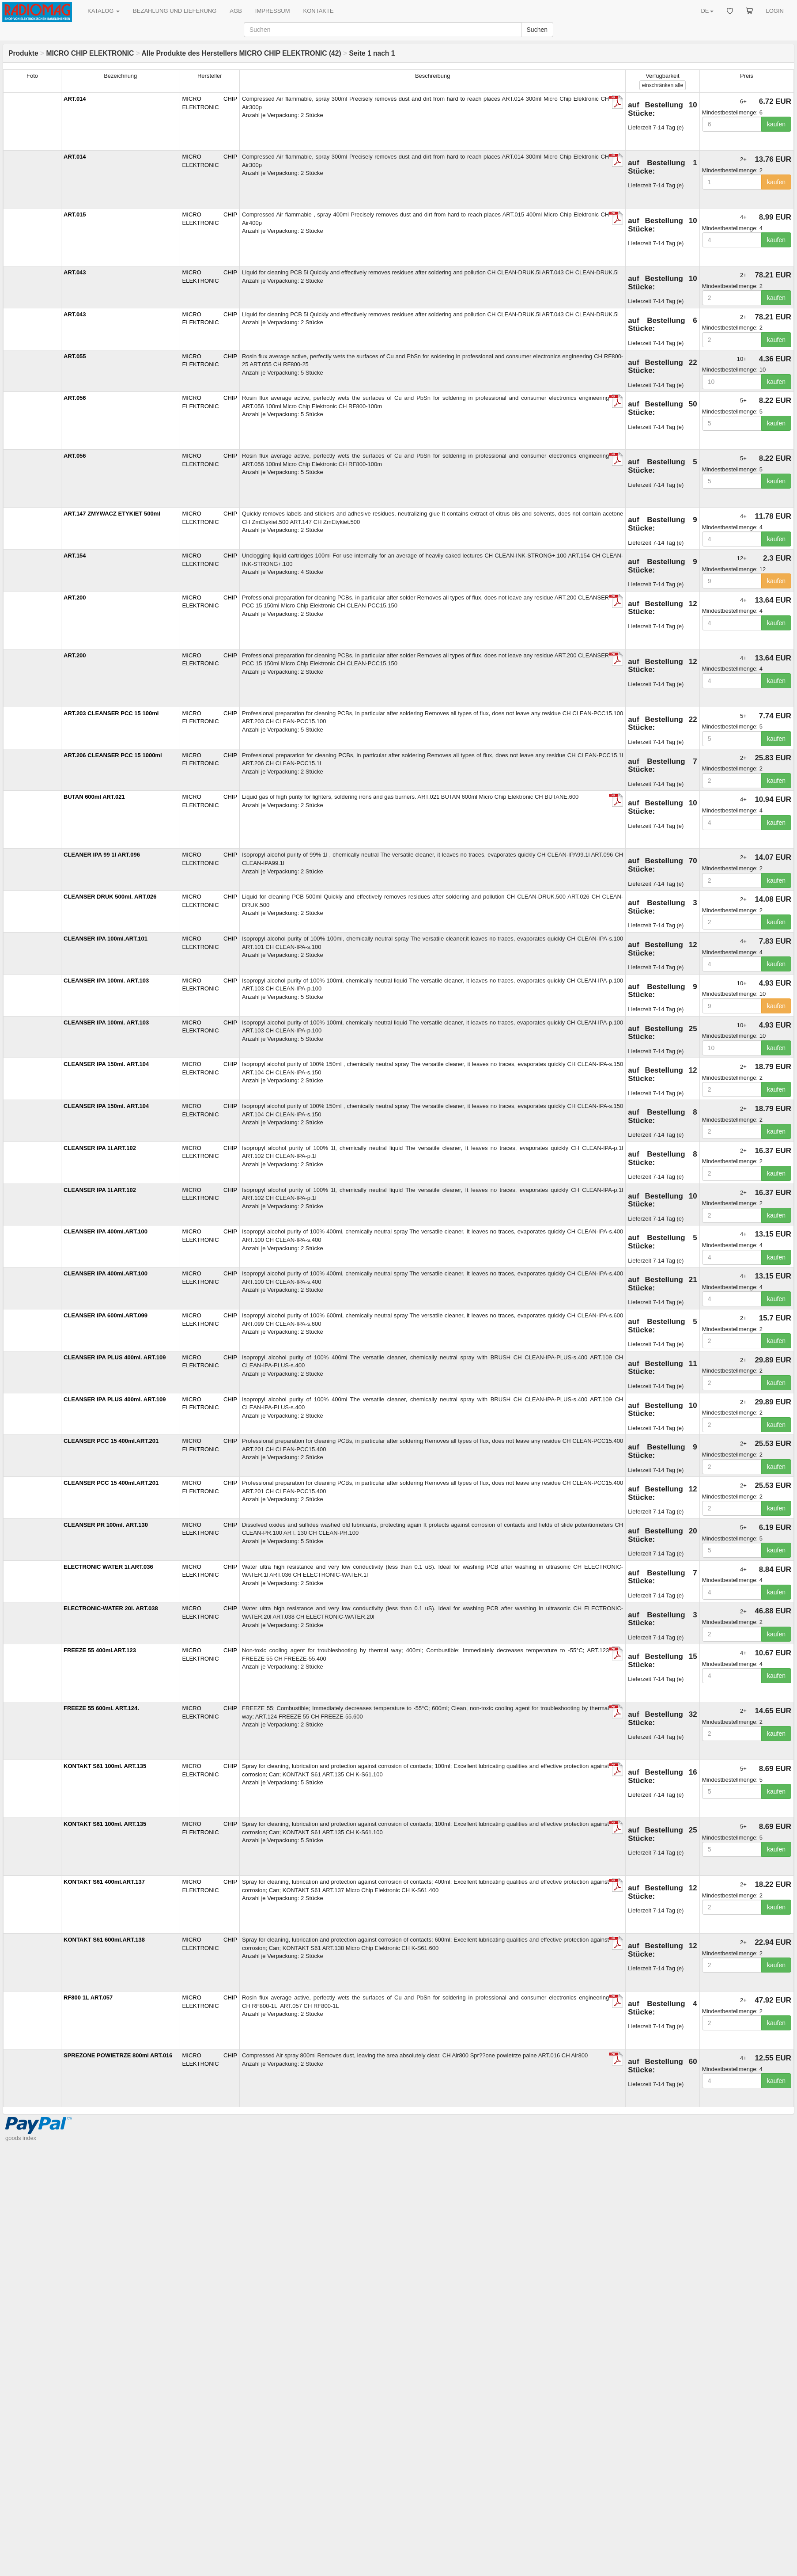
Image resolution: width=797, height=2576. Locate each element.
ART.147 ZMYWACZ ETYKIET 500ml (112, 513)
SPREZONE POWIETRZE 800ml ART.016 (118, 2055)
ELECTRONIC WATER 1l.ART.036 (108, 1566)
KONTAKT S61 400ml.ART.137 (104, 1881)
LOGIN (775, 11)
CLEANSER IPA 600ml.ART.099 (105, 1315)
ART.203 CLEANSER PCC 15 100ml (111, 713)
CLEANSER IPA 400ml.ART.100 (105, 1231)
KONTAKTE (318, 11)
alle (662, 85)
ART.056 (75, 398)
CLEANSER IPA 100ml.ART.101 (105, 938)
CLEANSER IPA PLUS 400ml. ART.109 (115, 1357)
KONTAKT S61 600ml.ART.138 (104, 1939)
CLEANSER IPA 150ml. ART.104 (106, 1064)
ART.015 (75, 214)
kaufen (776, 124)
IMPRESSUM (272, 11)
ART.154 (75, 555)
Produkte (23, 53)
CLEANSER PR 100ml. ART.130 (106, 1524)
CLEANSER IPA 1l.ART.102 (100, 1148)
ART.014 (75, 98)
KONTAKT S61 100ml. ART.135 (105, 1766)
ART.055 (75, 356)
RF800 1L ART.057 (88, 1997)
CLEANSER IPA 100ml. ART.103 (106, 980)
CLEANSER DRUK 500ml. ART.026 (110, 896)
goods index (20, 2138)
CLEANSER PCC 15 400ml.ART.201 (111, 1441)
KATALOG (103, 11)
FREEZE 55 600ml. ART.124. (101, 1708)
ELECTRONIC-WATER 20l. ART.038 (111, 1608)
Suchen (537, 29)
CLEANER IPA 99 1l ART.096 (102, 854)
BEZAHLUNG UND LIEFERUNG (174, 11)
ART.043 (75, 272)
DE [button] (707, 11)
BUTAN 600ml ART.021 (94, 796)
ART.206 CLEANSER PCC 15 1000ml (113, 755)
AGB (236, 11)
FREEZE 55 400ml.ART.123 (100, 1650)
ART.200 (75, 597)
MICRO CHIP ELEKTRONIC (90, 53)
